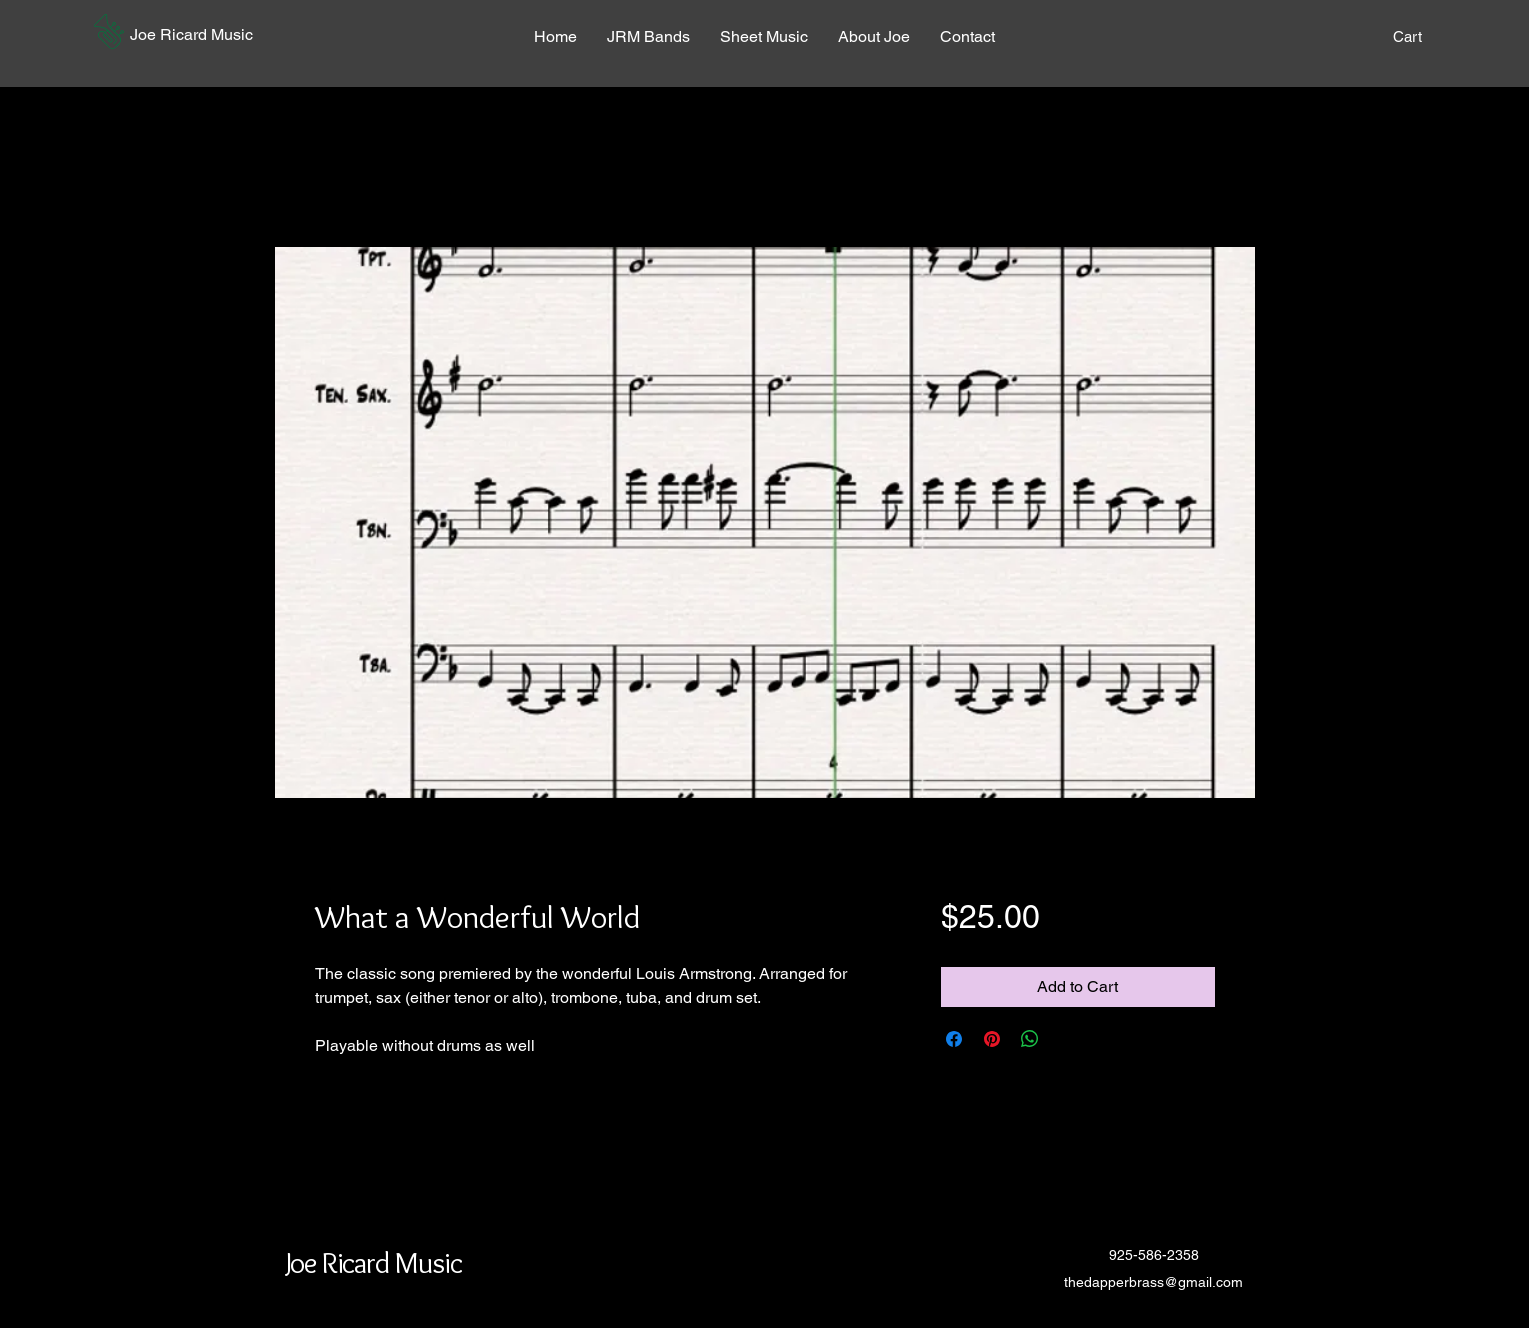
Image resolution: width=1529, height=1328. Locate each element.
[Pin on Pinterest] (992, 1039)
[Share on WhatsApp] (1030, 1039)
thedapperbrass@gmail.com (1153, 1282)
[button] (109, 31)
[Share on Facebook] (954, 1039)
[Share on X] (1068, 1039)
